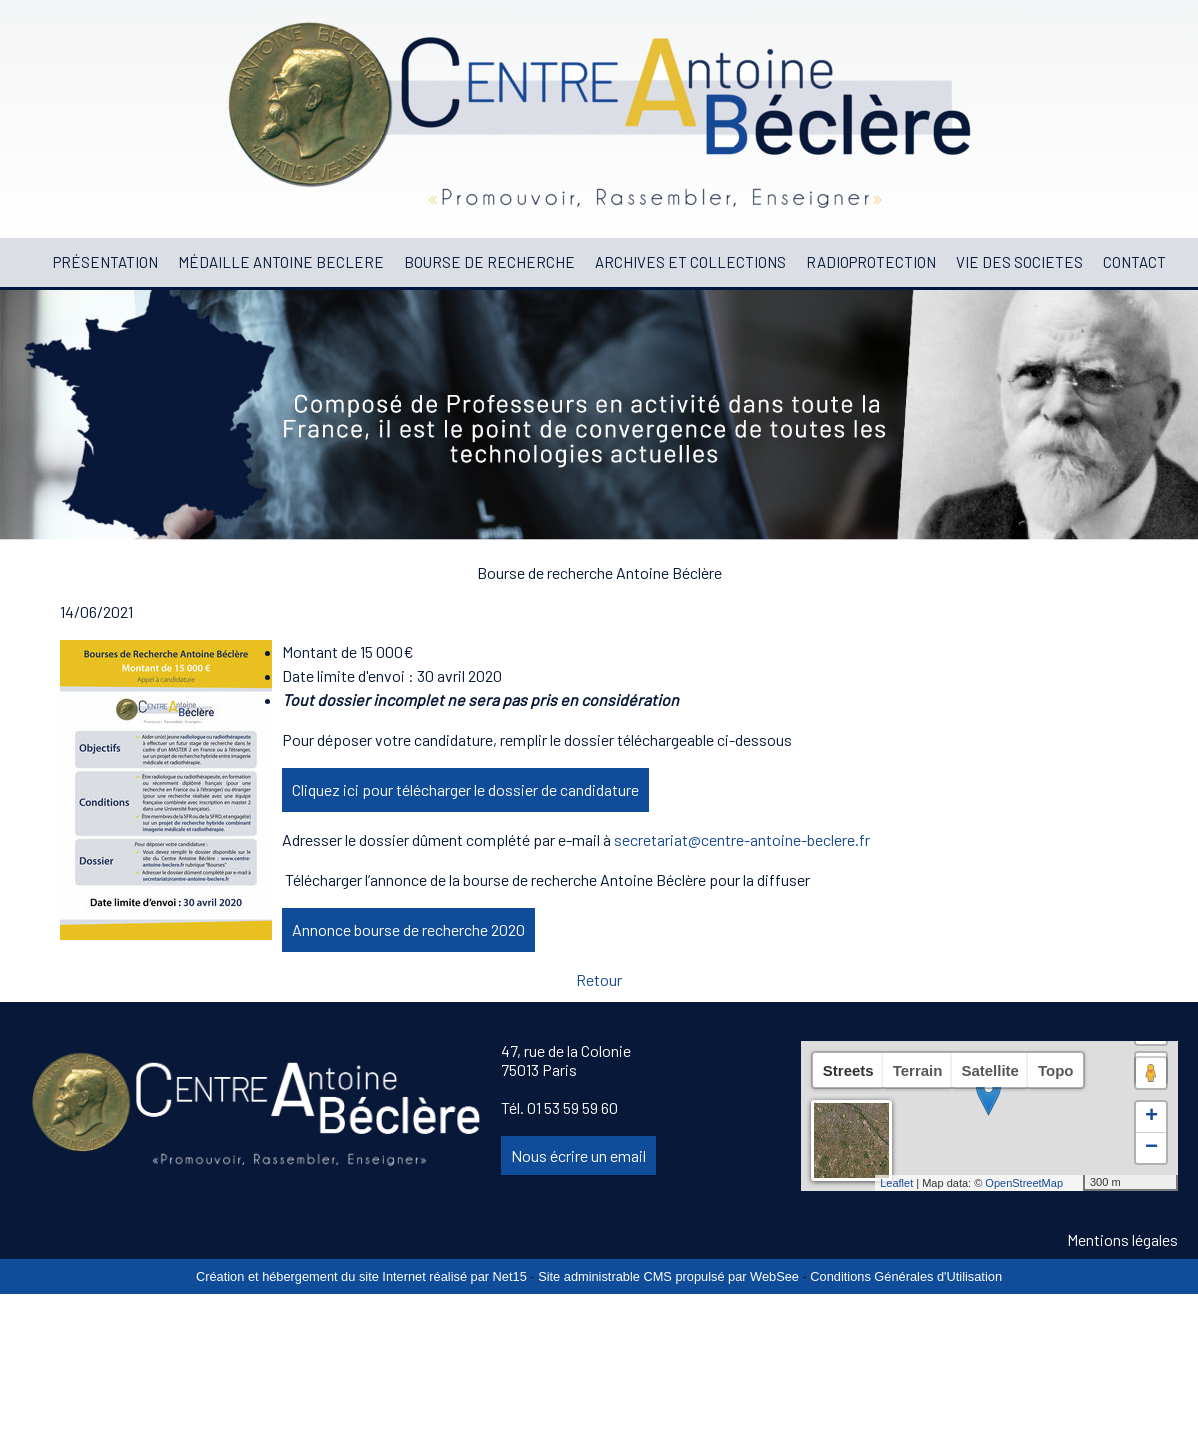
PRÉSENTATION (105, 262)
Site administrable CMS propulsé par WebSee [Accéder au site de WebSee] (668, 1276)
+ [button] (1151, 1117)
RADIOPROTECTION (871, 262)
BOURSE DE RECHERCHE (489, 262)
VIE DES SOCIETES (1019, 262)
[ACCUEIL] (33, 262)
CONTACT (1134, 262)
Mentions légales (1122, 1239)
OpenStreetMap (1024, 1183)
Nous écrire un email (578, 1155)
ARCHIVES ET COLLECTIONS (690, 262)
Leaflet (896, 1183)
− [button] (1151, 1148)
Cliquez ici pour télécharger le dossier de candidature (465, 789)
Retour (599, 979)
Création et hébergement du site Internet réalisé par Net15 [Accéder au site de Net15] (361, 1276)
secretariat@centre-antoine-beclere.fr (742, 839)
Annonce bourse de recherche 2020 (408, 929)
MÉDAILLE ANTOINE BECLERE (281, 262)
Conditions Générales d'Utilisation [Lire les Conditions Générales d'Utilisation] (906, 1276)
